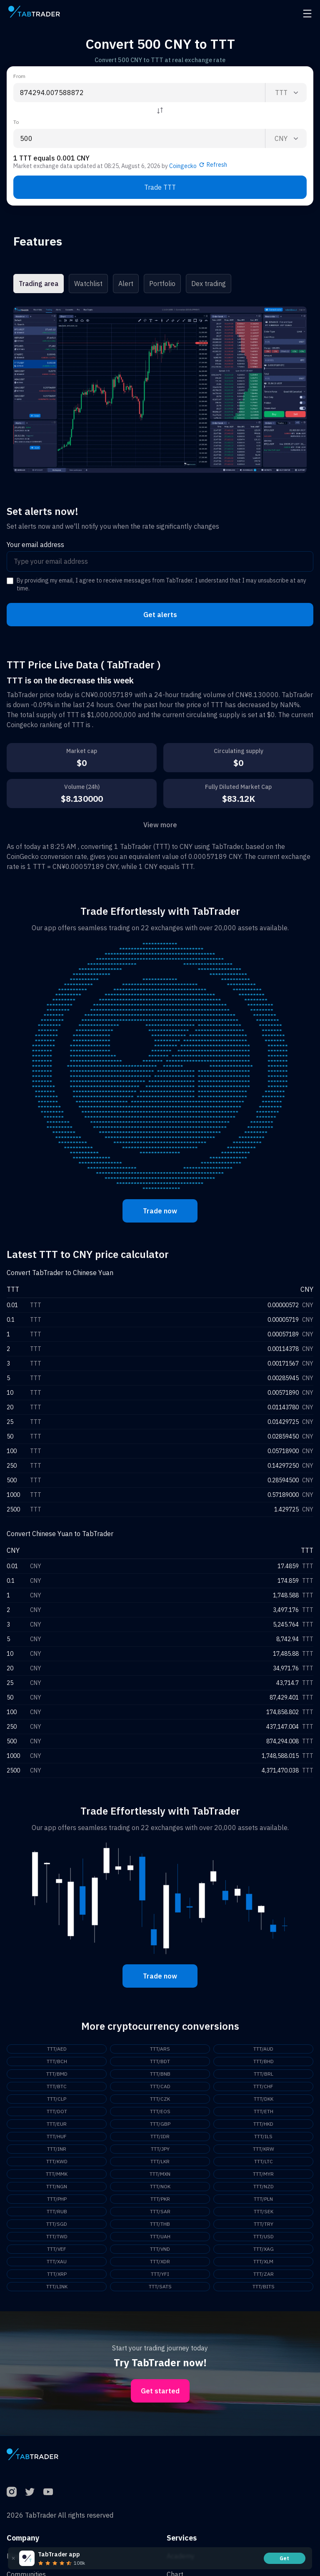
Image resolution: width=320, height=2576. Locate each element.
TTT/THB (160, 2224)
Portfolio (162, 283)
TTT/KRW (263, 2149)
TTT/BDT (160, 2061)
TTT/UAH (160, 2236)
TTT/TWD (57, 2236)
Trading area (38, 283)
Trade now (160, 1211)
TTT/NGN (56, 2186)
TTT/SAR (160, 2211)
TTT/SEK (263, 2211)
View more (160, 825)
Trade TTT (160, 187)
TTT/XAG (263, 2249)
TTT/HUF (57, 2136)
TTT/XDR (160, 2261)
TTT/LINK (57, 2286)
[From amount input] (139, 92)
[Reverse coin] (160, 110)
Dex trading (208, 283)
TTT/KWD (57, 2161)
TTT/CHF (263, 2086)
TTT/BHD (263, 2061)
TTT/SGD (56, 2224)
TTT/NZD (263, 2186)
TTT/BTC (57, 2086)
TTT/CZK (160, 2099)
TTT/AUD (263, 2049)
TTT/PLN (263, 2199)
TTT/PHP (57, 2199)
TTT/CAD (160, 2086)
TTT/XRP (57, 2274)
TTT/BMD (57, 2074)
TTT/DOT (57, 2111)
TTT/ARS (160, 2049)
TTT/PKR (160, 2199)
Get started (160, 2391)
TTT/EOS (160, 2111)
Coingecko (183, 166)
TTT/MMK (57, 2174)
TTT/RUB (57, 2211)
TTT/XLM (263, 2261)
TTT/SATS (160, 2286)
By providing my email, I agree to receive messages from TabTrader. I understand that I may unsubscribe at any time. (161, 585)
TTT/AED (57, 2049)
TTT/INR (56, 2149)
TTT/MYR (263, 2174)
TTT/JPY (160, 2149)
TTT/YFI (160, 2274)
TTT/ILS (263, 2136)
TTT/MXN (160, 2174)
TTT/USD (263, 2236)
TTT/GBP (160, 2124)
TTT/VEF (56, 2249)
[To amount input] (139, 138)
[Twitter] (30, 2492)
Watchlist (88, 283)
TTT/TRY (263, 2224)
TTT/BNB (160, 2074)
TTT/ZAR (263, 2274)
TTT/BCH (57, 2061)
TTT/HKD (263, 2124)
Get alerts (160, 614)
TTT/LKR (160, 2161)
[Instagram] (12, 2492)
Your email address (35, 544)
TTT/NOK (160, 2186)
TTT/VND (160, 2249)
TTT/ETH (263, 2111)
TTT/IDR (160, 2136)
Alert (125, 283)
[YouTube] (48, 2492)
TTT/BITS (263, 2286)
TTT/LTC (263, 2161)
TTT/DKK (263, 2099)
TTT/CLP (56, 2099)
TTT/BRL (263, 2074)
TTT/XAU (57, 2261)
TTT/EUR (57, 2124)
